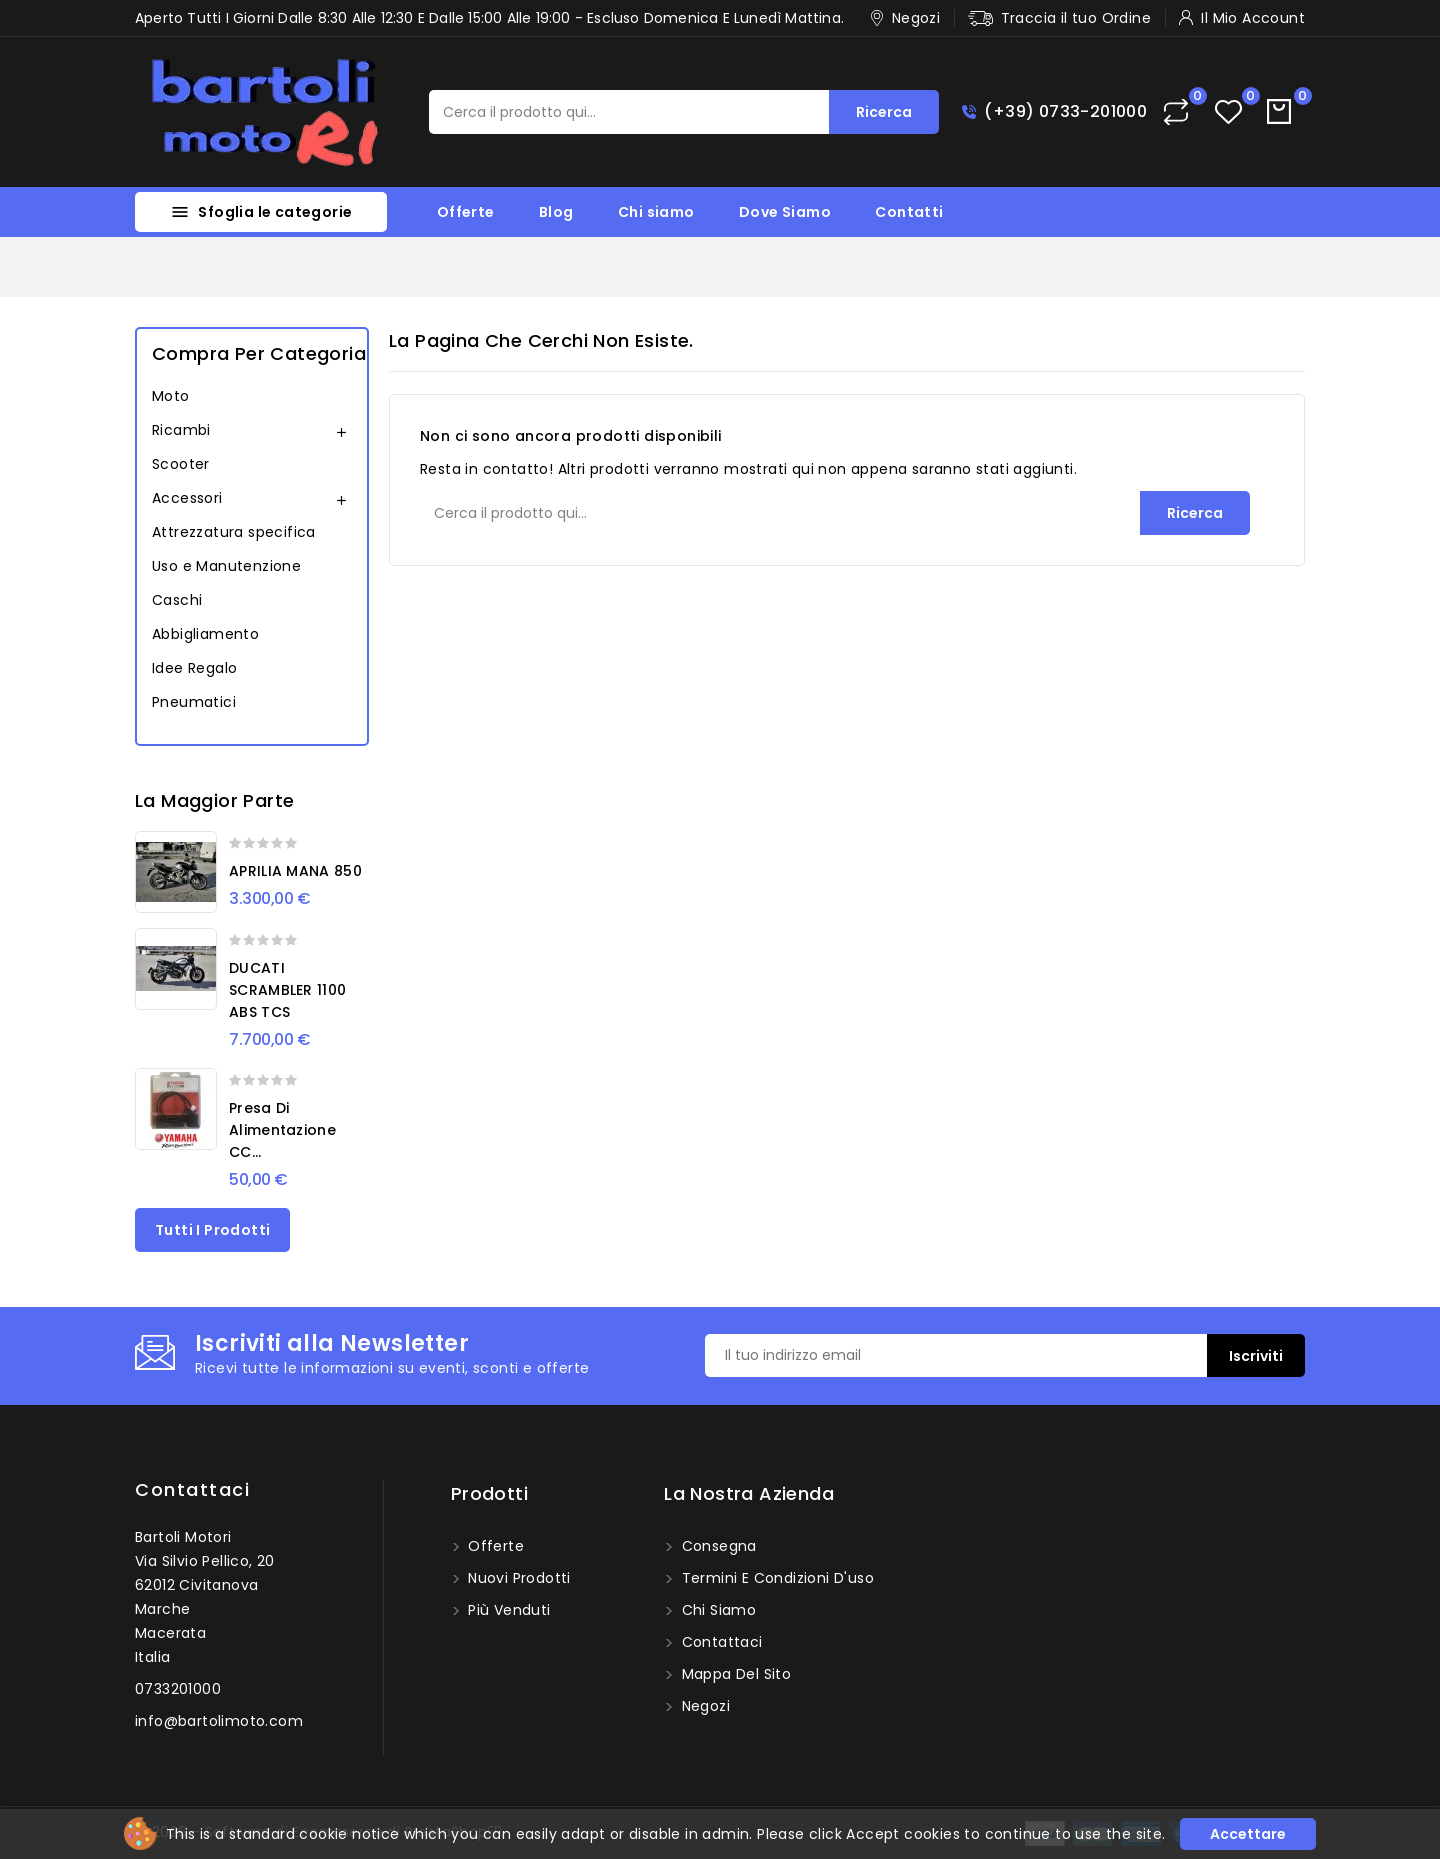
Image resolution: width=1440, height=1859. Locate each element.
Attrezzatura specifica (234, 532)
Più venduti (507, 1610)
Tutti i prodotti (212, 1230)
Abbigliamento (205, 634)
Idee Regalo (194, 668)
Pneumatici (194, 702)
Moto (171, 396)
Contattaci (192, 1489)
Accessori (187, 498)
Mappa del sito (734, 1674)
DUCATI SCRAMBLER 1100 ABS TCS (287, 990)
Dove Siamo (785, 212)
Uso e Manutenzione (226, 566)
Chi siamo (656, 212)
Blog (556, 212)
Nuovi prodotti (517, 1578)
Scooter (181, 464)
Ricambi (181, 430)
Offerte (466, 212)
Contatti (909, 212)
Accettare (1248, 1834)
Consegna (717, 1546)
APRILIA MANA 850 (295, 871)
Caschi (177, 600)
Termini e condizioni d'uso (775, 1578)
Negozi (703, 1706)
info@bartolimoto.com (219, 1721)
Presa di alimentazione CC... (282, 1130)
